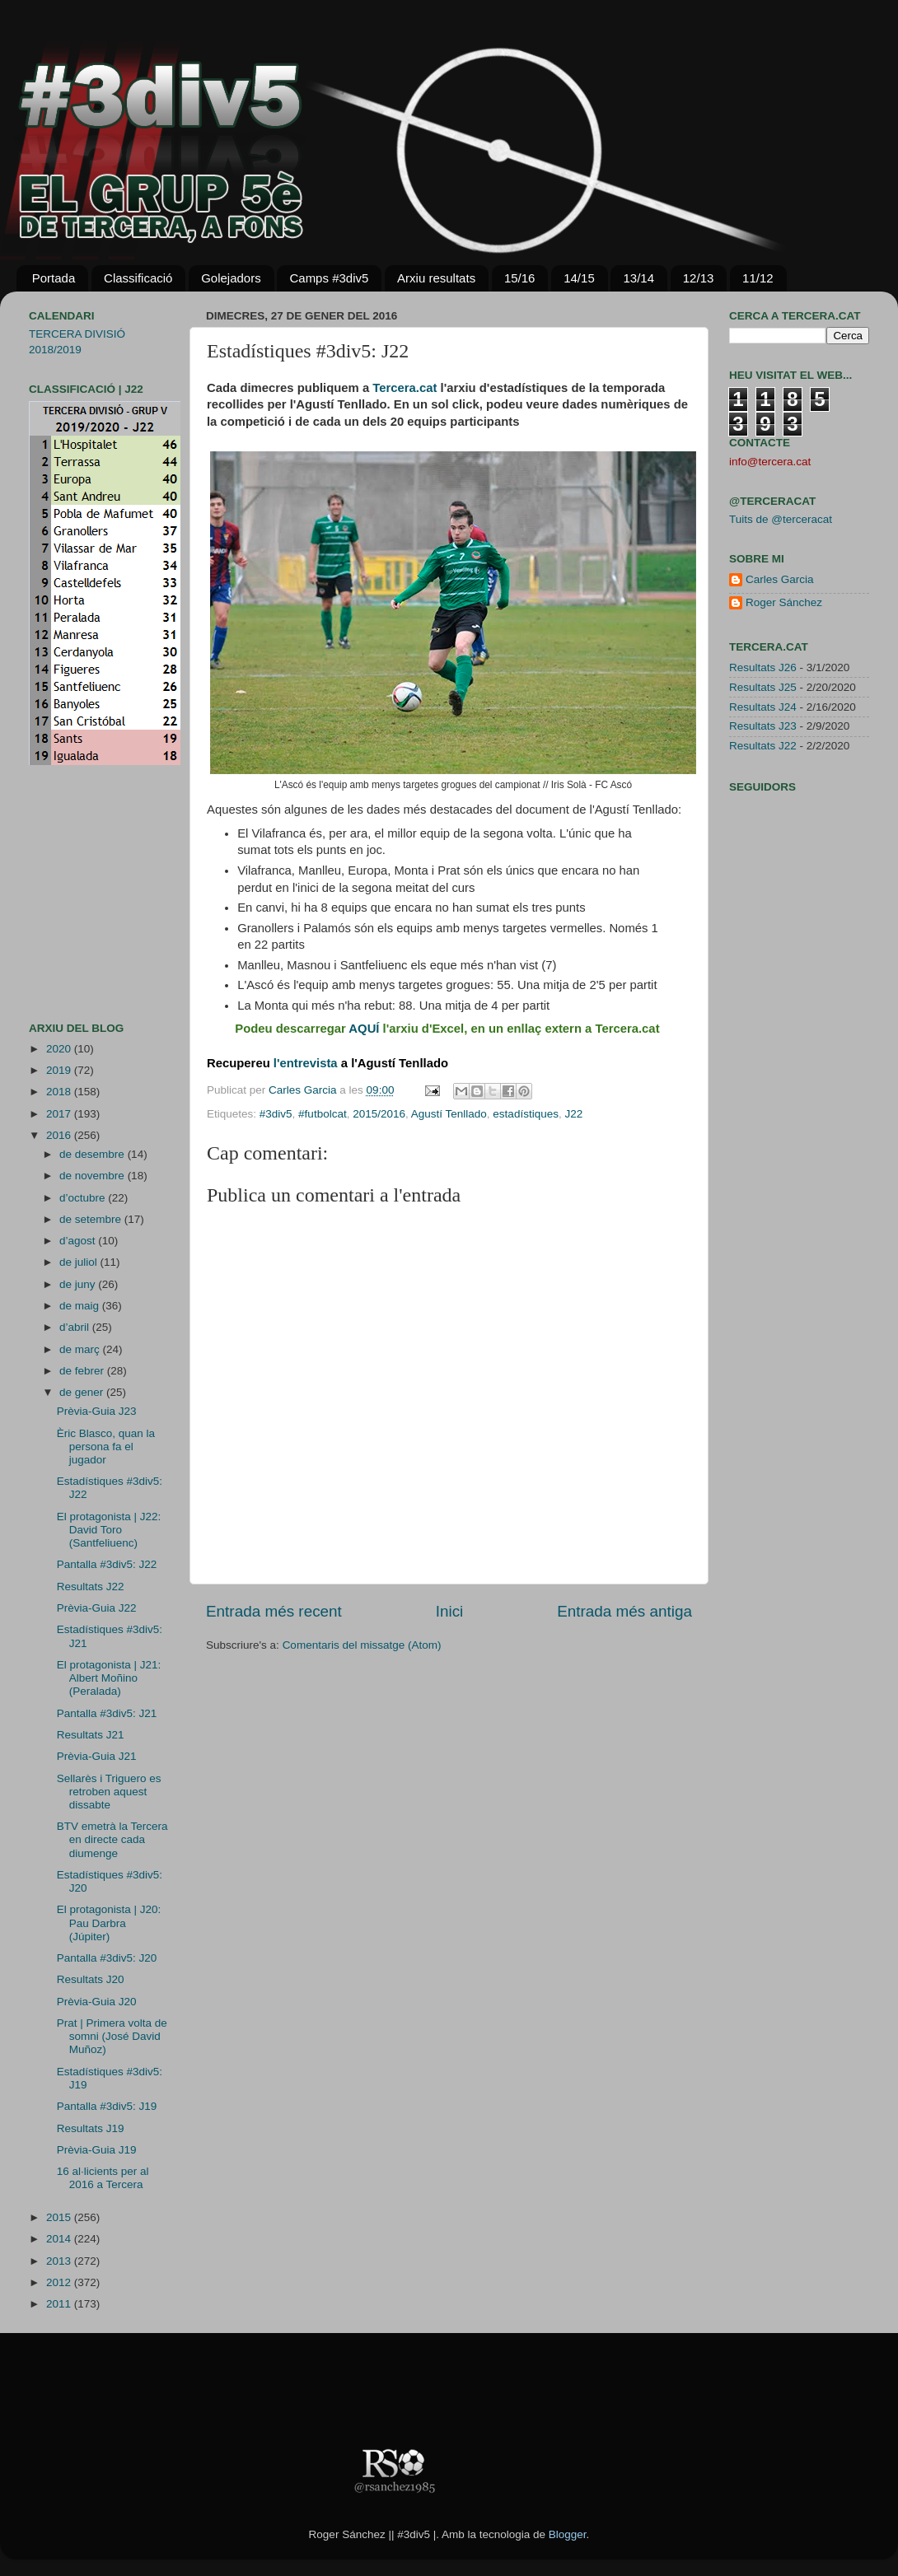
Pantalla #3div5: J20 (107, 1958)
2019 (60, 1070)
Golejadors (231, 278)
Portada (54, 278)
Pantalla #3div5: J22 (107, 1564)
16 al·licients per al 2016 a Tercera (103, 2178)
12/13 (698, 278)
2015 (60, 2217)
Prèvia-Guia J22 (97, 1608)
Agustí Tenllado (449, 1114)
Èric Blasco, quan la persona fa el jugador (106, 1446)
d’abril (75, 1327)
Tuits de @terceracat (780, 519)
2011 (60, 2304)
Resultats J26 (763, 667)
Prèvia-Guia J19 (97, 2150)
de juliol (80, 1262)
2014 (60, 2239)
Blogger (568, 2534)
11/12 (758, 278)
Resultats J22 (90, 1586)
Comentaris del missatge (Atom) (362, 1645)
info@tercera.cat (770, 461)
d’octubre (83, 1198)
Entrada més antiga (624, 1611)
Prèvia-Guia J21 (97, 1756)
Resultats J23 (763, 726)
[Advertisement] (78, 893)
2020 (60, 1049)
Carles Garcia (304, 1090)
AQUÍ (363, 1028)
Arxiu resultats (436, 278)
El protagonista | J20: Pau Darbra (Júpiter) (109, 1922)
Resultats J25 (763, 687)
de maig (80, 1306)
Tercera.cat (404, 387)
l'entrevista (306, 1063)
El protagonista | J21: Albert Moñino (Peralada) (109, 1678)
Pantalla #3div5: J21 (107, 1713)
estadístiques (526, 1114)
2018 (60, 1091)
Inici (450, 1611)
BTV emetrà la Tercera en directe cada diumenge (112, 1839)
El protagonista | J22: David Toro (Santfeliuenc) (109, 1529)
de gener (82, 1392)
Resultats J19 (90, 2128)
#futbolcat (322, 1114)
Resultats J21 (90, 1735)
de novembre (93, 1175)
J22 (573, 1114)
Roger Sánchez (784, 602)
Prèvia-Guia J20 (97, 2001)
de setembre (91, 1219)
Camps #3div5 (328, 278)
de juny (78, 1284)
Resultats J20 (90, 1979)
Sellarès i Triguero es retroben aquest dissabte (109, 1791)
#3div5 (276, 1114)
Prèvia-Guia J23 (97, 1411)
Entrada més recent (274, 1611)
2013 (60, 2261)
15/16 (520, 278)
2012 (60, 2282)
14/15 (579, 278)
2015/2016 (379, 1114)
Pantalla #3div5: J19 (107, 2106)
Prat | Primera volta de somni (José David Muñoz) (112, 2036)
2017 (60, 1114)
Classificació (138, 278)
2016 (60, 1135)
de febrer (83, 1371)
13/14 (638, 278)
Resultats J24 (763, 707)
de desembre (93, 1154)
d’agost (78, 1240)
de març (81, 1349)
